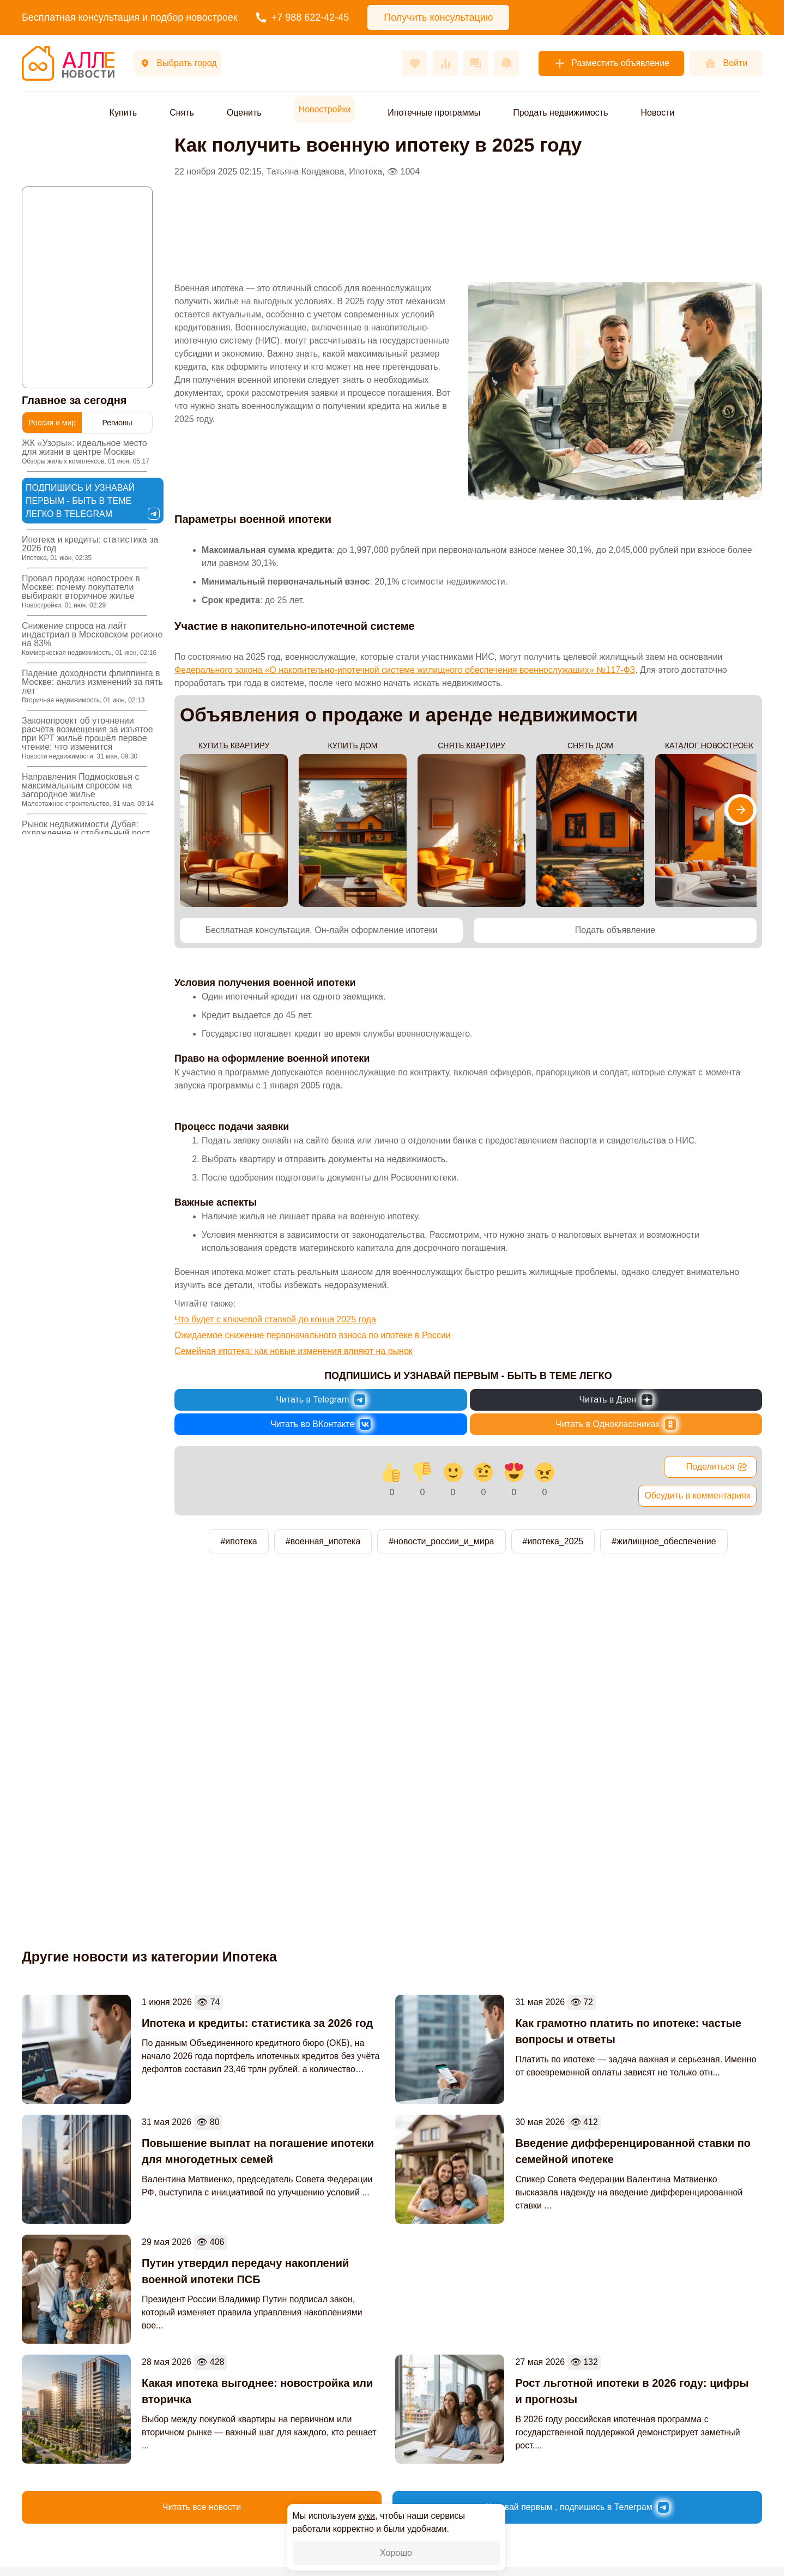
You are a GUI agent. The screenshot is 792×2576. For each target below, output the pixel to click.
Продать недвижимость (560, 112)
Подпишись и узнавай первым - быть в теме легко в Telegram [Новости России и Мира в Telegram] (92, 501)
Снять (182, 112)
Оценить (244, 112)
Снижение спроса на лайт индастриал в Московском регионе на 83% (92, 639)
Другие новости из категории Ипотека (149, 1956)
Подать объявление (615, 930)
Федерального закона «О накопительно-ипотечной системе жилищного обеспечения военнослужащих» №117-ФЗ (404, 670)
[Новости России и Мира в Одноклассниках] (616, 1424)
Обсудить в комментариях (697, 1495)
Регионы (117, 422)
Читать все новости (201, 2507)
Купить (123, 112)
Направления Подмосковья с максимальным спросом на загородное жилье (88, 790)
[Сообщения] (475, 63)
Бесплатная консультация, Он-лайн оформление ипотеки (321, 930)
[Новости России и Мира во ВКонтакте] (320, 1424)
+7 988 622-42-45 (302, 17)
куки (366, 2515)
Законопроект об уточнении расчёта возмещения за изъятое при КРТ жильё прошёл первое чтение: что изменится (87, 738)
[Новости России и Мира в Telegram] (320, 1400)
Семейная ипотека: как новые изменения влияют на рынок (293, 1351)
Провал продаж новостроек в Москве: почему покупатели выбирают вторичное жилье (81, 591)
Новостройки (325, 109)
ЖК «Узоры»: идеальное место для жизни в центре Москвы (85, 451)
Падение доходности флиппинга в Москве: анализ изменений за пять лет (92, 686)
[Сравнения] (445, 63)
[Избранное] (414, 63)
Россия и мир (52, 422)
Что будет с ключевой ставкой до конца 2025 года (275, 1319)
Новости (657, 112)
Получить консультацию (438, 17)
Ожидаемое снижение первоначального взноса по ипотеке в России (312, 1335)
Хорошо (396, 2552)
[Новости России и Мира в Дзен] (616, 1400)
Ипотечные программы (434, 112)
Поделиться (717, 1466)
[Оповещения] (506, 63)
